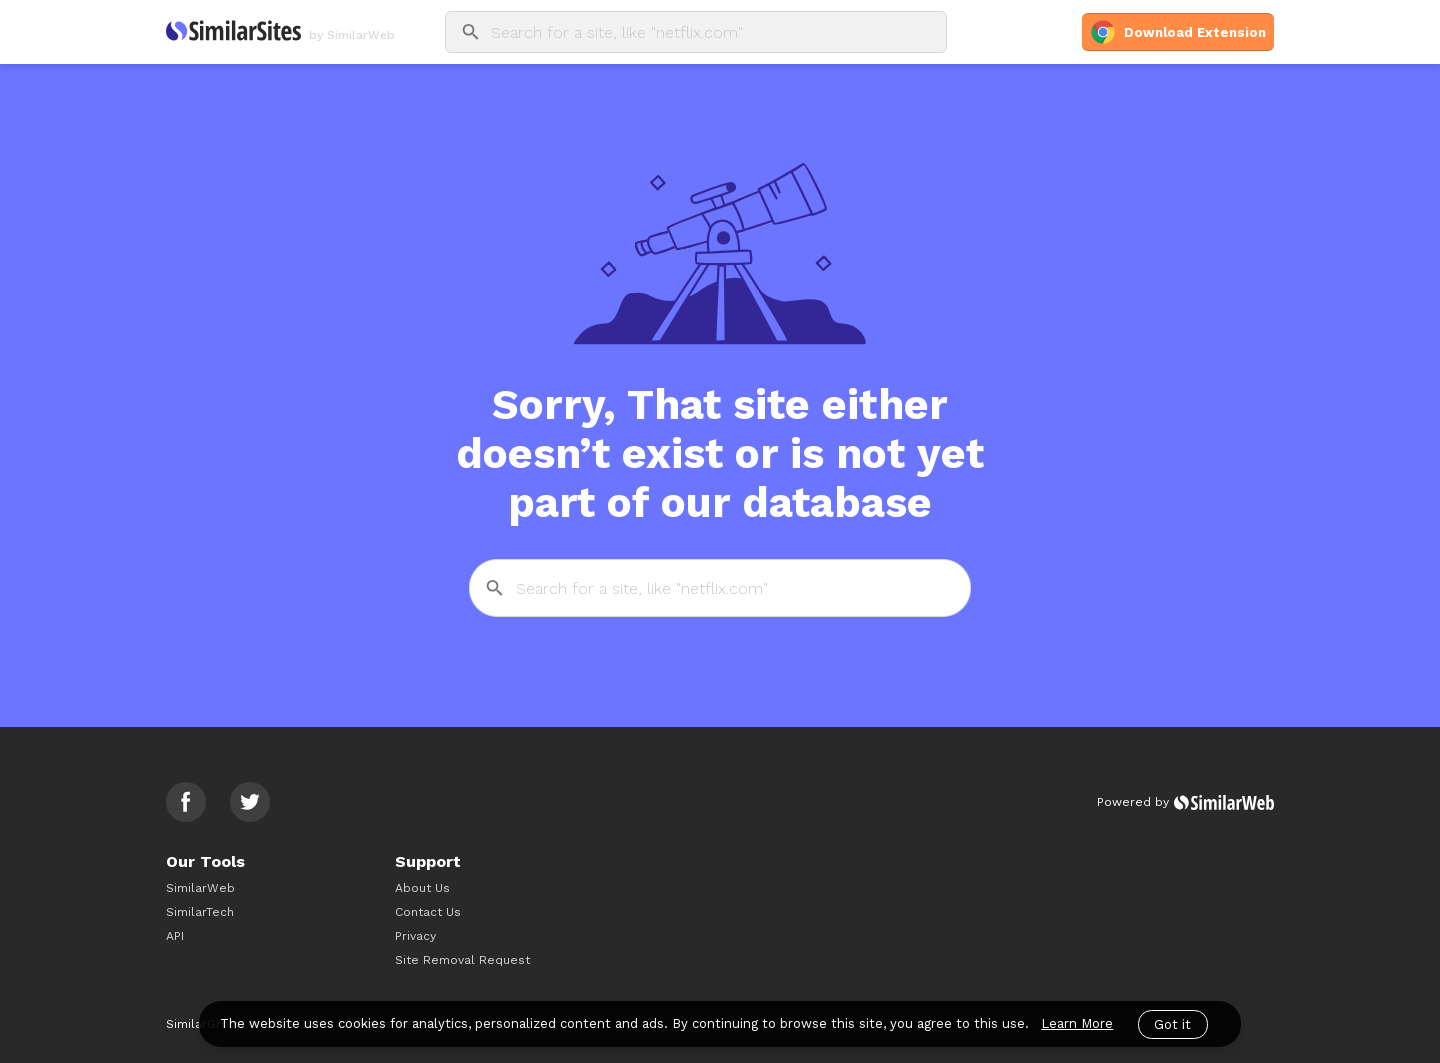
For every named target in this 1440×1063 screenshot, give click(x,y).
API (175, 936)
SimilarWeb (200, 888)
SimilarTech (200, 912)
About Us (422, 888)
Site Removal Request (462, 960)
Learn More (1077, 1023)
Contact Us (428, 912)
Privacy (415, 936)
